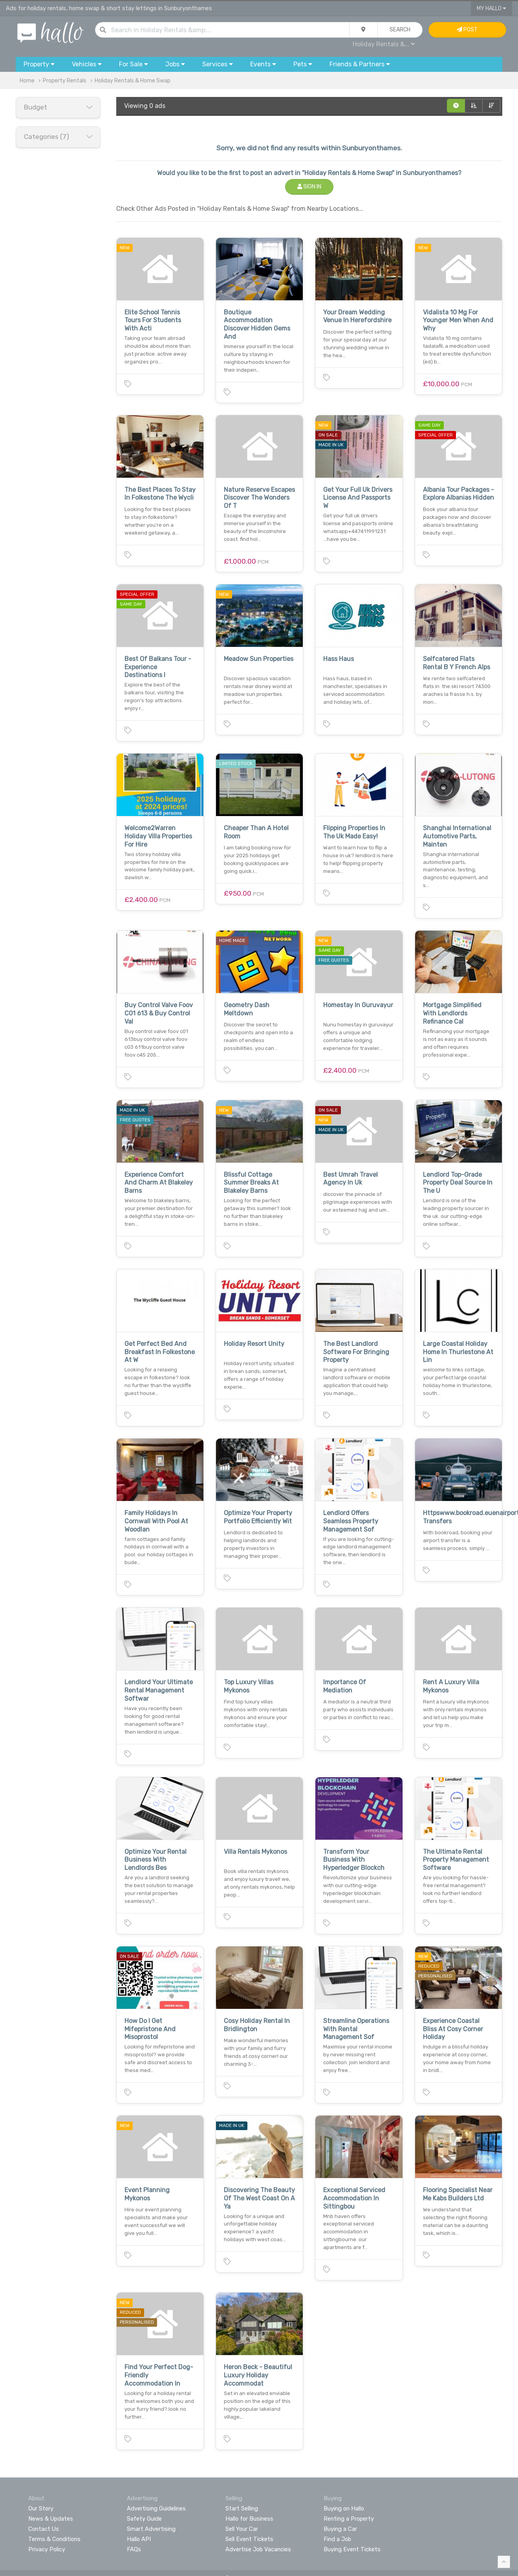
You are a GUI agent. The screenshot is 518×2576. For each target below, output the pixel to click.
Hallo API (139, 2539)
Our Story (40, 2508)
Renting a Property (349, 2518)
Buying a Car (340, 2528)
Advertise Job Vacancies (258, 2549)
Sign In (309, 186)
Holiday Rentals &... (384, 44)
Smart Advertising (151, 2528)
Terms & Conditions (54, 2539)
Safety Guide (144, 2518)
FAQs (134, 2549)
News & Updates (50, 2518)
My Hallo (491, 8)
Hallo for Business (249, 2518)
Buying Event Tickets (352, 2549)
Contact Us (43, 2528)
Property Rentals (64, 80)
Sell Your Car (241, 2528)
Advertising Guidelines (156, 2508)
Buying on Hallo (344, 2508)
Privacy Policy (46, 2549)
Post (467, 29)
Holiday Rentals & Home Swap (132, 80)
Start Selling (241, 2508)
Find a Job (337, 2539)
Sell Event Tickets (249, 2539)
